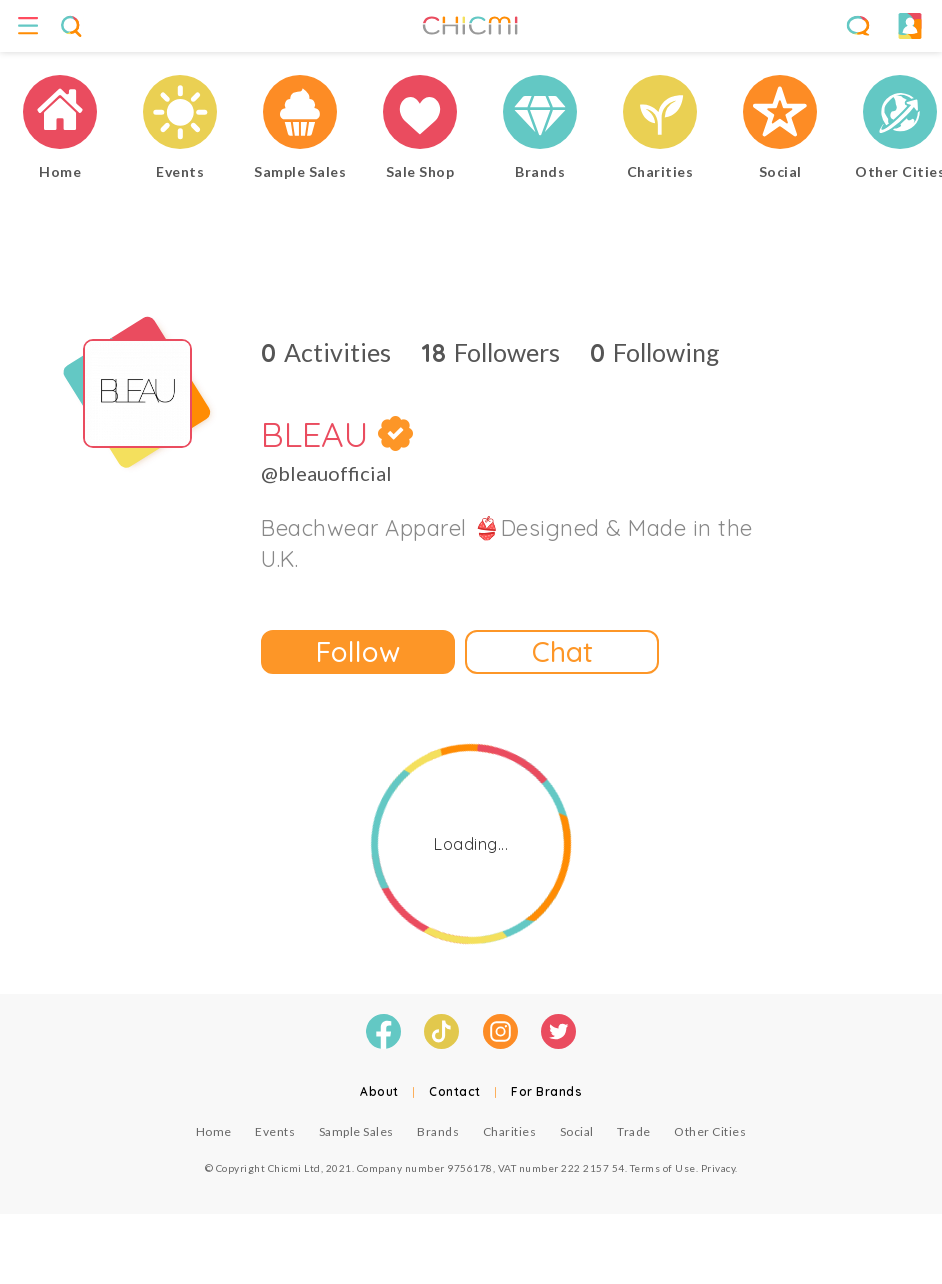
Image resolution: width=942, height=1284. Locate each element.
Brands (438, 1131)
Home (214, 1131)
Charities (510, 1131)
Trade (634, 1131)
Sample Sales (356, 1131)
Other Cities (710, 1131)
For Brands (546, 1091)
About (379, 1091)
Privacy (718, 1168)
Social (577, 1131)
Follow (358, 651)
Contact (455, 1091)
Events (275, 1131)
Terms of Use (663, 1168)
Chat (562, 651)
